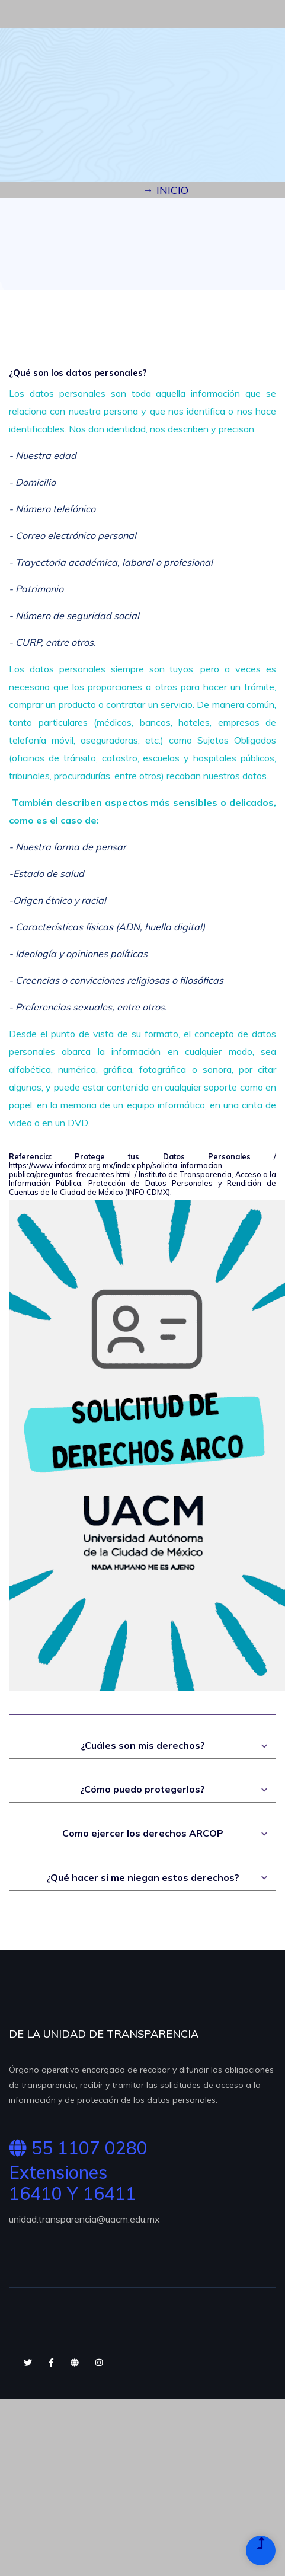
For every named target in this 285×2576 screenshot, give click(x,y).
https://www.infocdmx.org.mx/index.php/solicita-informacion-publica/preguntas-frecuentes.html (117, 1170)
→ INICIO (165, 190)
